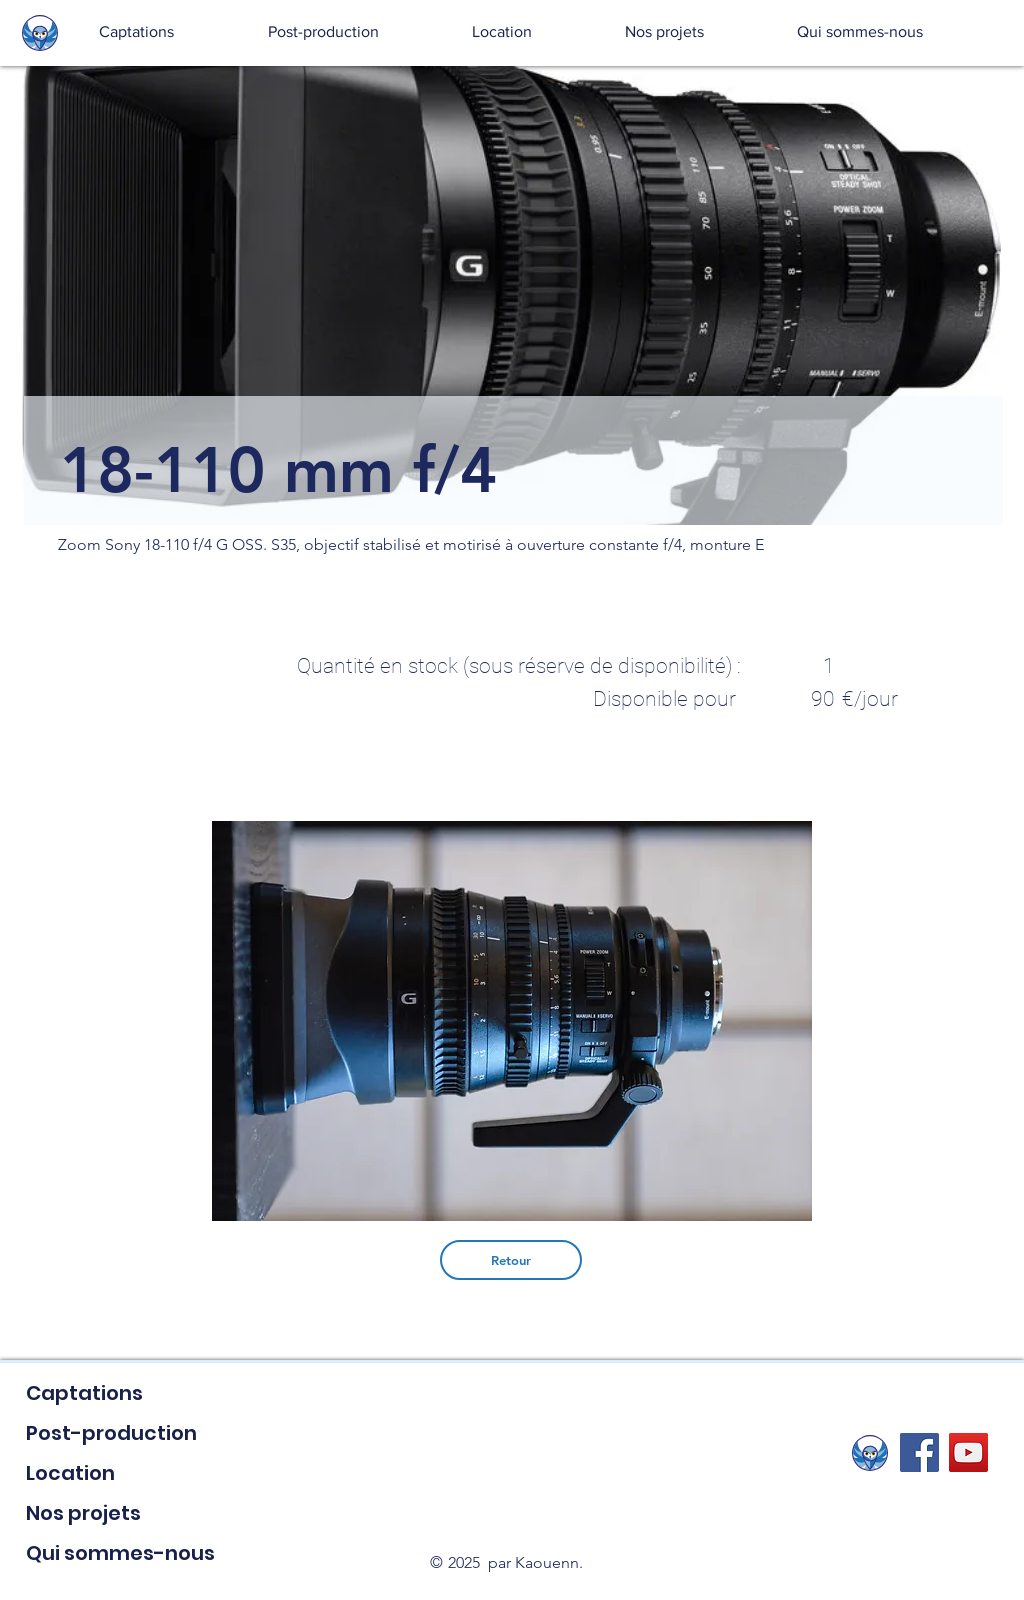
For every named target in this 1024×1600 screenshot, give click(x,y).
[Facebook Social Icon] (919, 1452)
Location (70, 1473)
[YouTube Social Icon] (968, 1452)
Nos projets (83, 1513)
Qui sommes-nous (120, 1553)
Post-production (111, 1433)
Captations (84, 1393)
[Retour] (511, 1260)
